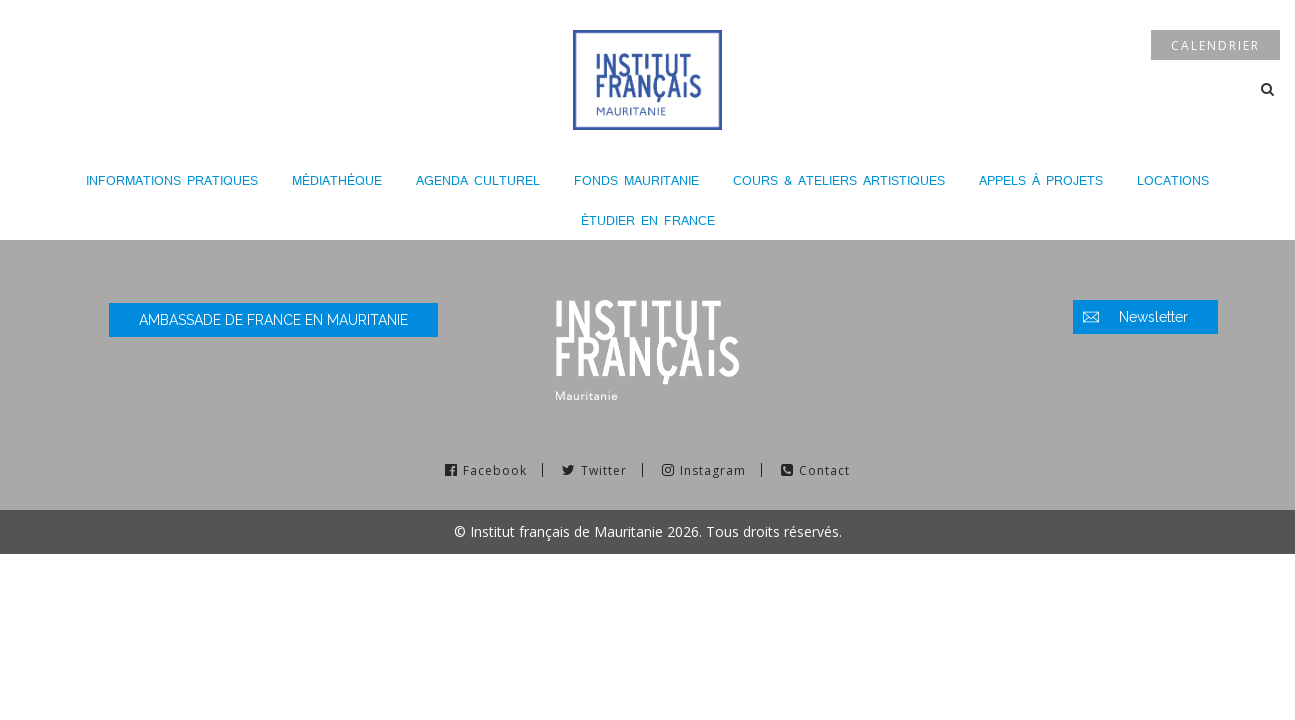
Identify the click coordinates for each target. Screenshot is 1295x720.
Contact (824, 470)
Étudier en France (648, 220)
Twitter (604, 470)
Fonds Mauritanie (636, 180)
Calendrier (1215, 45)
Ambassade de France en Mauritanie (273, 320)
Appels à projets (1041, 180)
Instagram (713, 470)
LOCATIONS (1173, 180)
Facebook (495, 470)
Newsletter (1153, 317)
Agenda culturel (478, 180)
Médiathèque (337, 180)
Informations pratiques (172, 180)
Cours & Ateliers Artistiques (839, 180)
